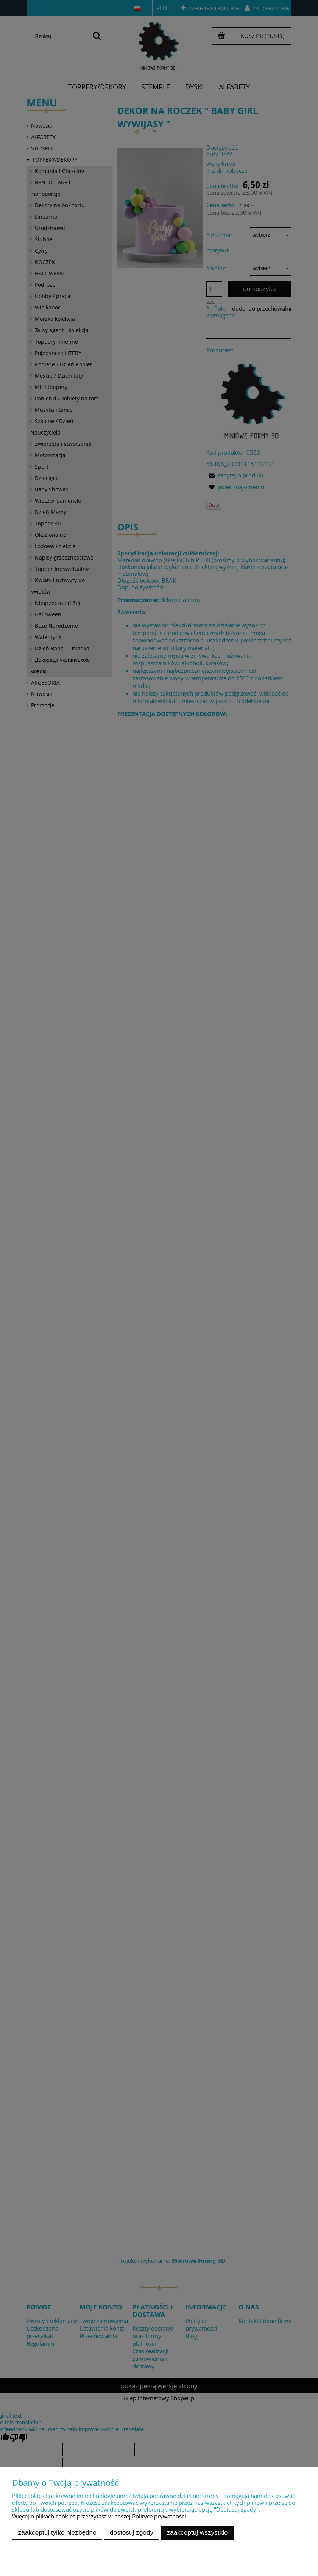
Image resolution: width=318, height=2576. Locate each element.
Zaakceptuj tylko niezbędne (57, 2532)
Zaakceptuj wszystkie (197, 2532)
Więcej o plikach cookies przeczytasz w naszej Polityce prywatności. (99, 2516)
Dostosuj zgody (131, 2532)
